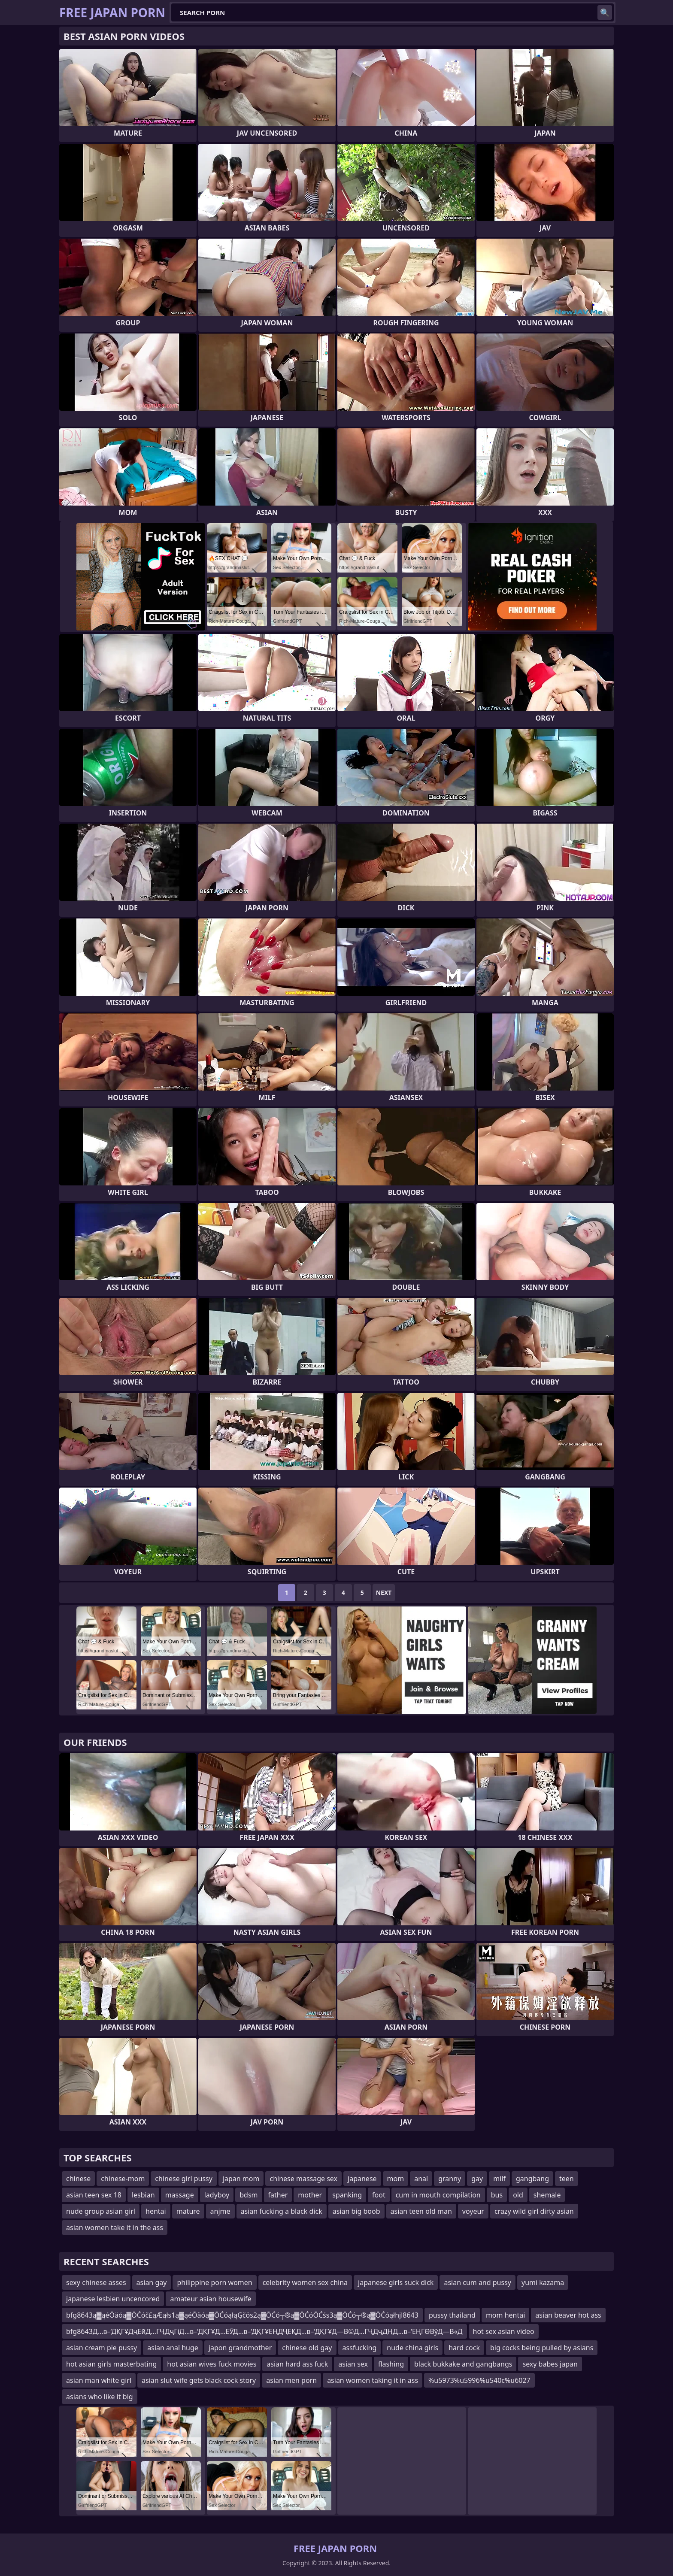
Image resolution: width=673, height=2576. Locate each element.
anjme (220, 2211)
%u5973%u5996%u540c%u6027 (479, 2380)
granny (449, 2178)
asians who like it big (99, 2396)
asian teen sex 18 (93, 2195)
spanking (347, 2195)
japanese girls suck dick (396, 2282)
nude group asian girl (100, 2211)
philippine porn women (214, 2282)
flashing (391, 2364)
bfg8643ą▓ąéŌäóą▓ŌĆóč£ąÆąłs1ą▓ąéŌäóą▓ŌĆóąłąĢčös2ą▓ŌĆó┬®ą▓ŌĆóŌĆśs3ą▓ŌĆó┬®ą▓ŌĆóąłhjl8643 (242, 2315)
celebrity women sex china (305, 2282)
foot (378, 2195)
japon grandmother (240, 2347)
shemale (547, 2195)
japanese (362, 2178)
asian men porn (291, 2380)
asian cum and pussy (477, 2282)
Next (384, 1592)
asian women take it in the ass (114, 2227)
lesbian (143, 2195)
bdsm (248, 2195)
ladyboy (216, 2195)
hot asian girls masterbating (111, 2364)
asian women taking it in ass (372, 2380)
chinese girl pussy (183, 2178)
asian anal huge (172, 2347)
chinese (78, 2178)
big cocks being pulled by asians (541, 2347)
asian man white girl (98, 2380)
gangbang (532, 2178)
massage (179, 2195)
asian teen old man (421, 2211)
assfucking (360, 2347)
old (518, 2195)
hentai (156, 2211)
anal (421, 2178)
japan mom (241, 2178)
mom (395, 2178)
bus (497, 2195)
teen (566, 2178)
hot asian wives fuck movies (211, 2364)
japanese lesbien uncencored (113, 2298)
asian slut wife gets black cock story (199, 2380)
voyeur (473, 2211)
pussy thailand (452, 2315)
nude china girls (412, 2347)
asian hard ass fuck (297, 2364)
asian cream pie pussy (101, 2347)
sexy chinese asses (96, 2282)
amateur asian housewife (210, 2298)
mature (188, 2211)
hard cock (464, 2347)
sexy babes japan (549, 2364)
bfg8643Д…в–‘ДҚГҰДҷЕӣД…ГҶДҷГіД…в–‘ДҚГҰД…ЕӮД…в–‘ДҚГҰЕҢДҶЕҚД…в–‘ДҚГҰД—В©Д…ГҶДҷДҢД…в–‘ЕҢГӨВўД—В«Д (264, 2331)
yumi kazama (542, 2282)
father (278, 2195)
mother (310, 2195)
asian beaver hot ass (568, 2315)
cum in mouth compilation (438, 2195)
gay (477, 2178)
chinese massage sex (303, 2178)
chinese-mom (123, 2178)
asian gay (151, 2282)
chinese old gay (307, 2347)
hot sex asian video (503, 2331)
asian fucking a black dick (281, 2211)
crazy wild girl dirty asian (534, 2211)
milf (499, 2178)
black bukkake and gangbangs (463, 2364)
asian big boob (356, 2211)
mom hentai (505, 2315)
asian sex (353, 2364)
